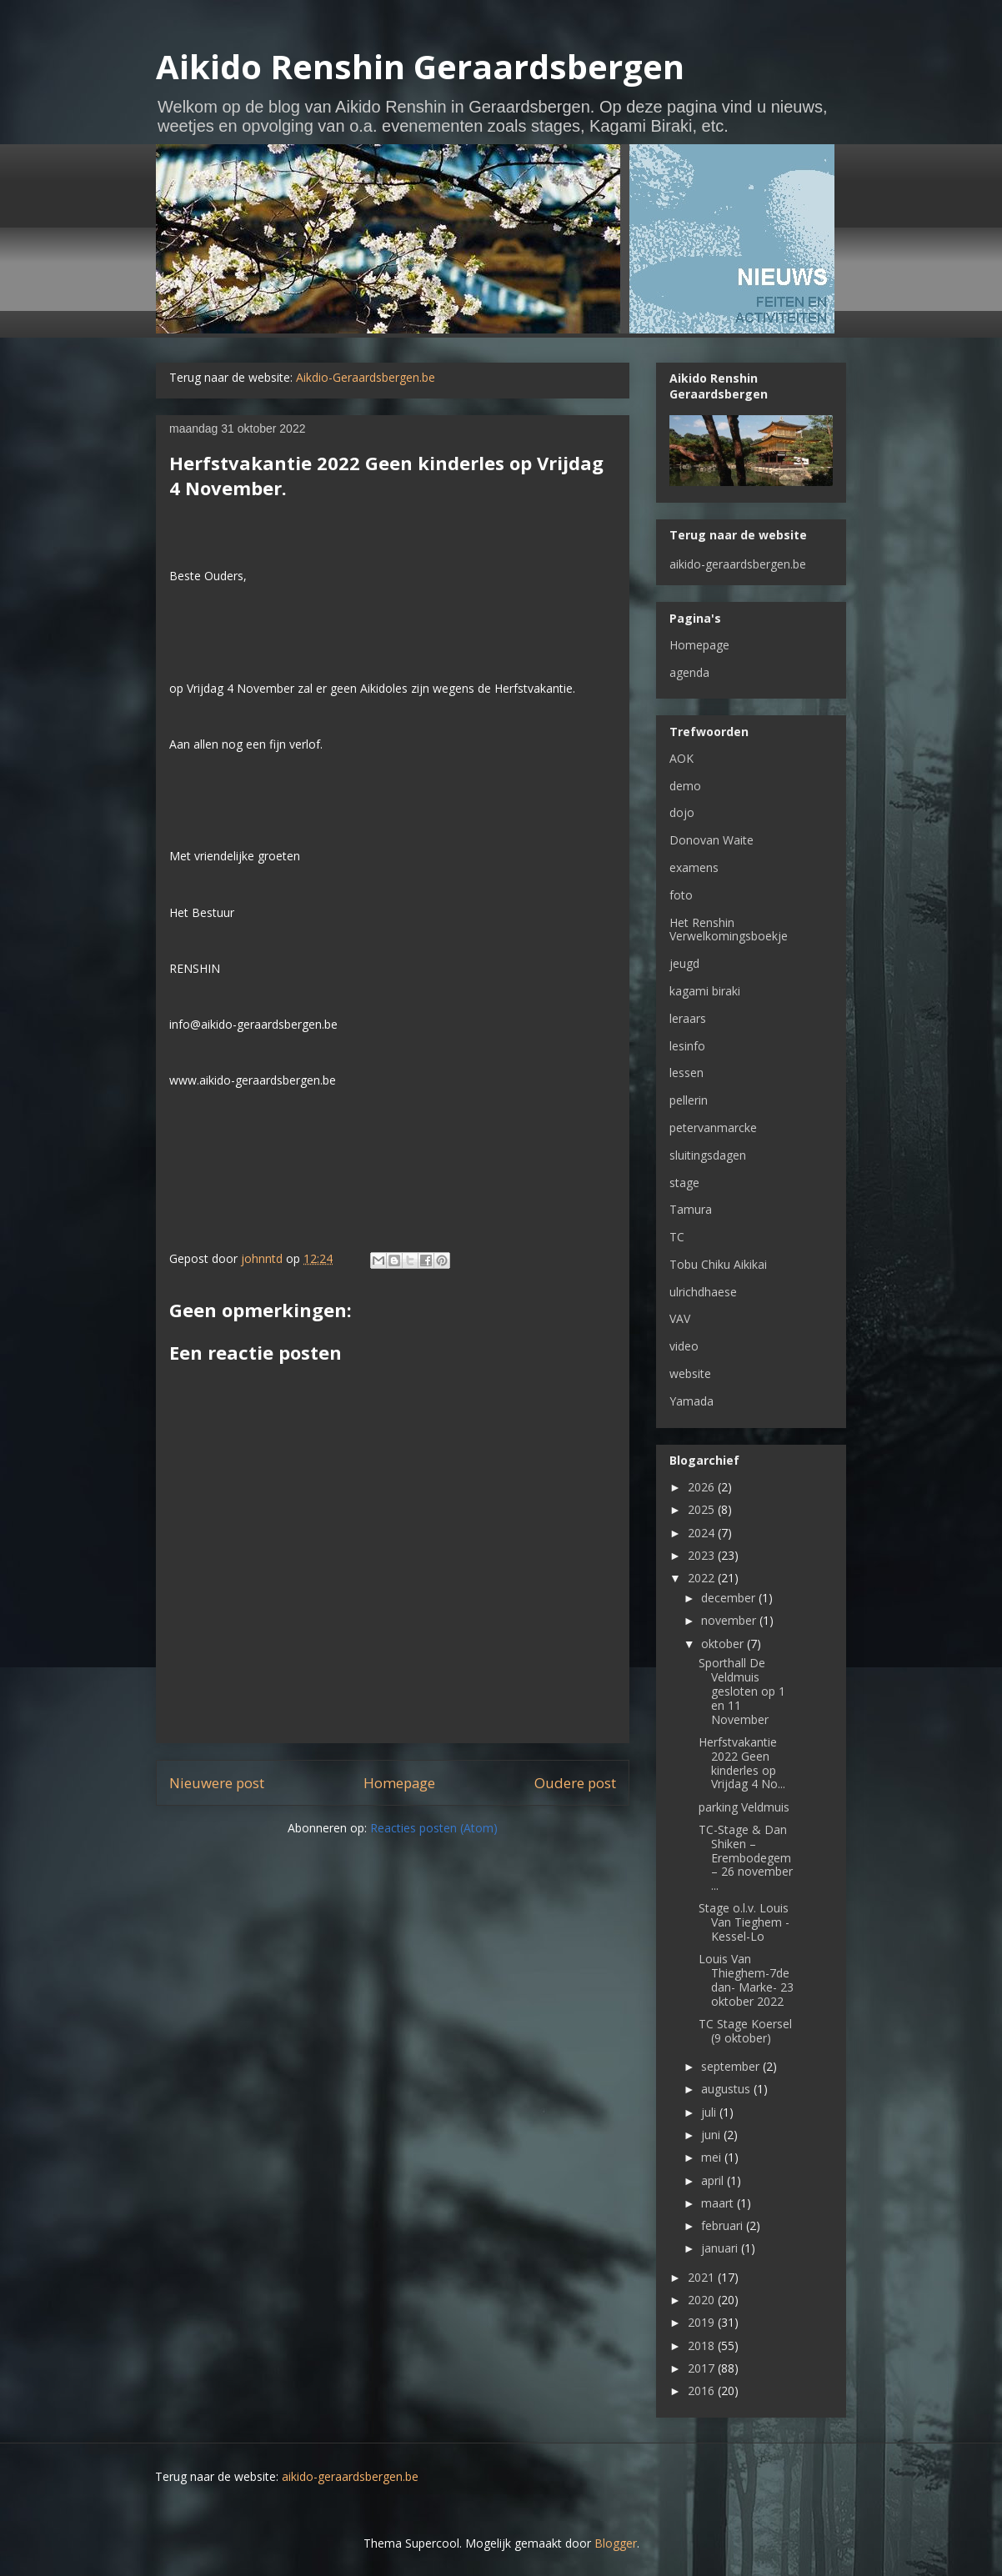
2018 (703, 2345)
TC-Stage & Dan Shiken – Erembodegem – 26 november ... (746, 1857)
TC (676, 1237)
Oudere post (575, 1782)
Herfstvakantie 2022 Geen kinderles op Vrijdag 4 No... (742, 1763)
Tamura (690, 1209)
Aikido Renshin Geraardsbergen (420, 66)
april (714, 2180)
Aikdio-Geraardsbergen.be (365, 377)
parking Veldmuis (744, 1807)
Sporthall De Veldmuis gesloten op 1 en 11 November (742, 1691)
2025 (703, 1509)
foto (681, 895)
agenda (689, 672)
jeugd (684, 963)
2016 (703, 2390)
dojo (681, 812)
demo (685, 786)
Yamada (691, 1401)
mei (712, 2157)
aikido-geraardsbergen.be (737, 564)
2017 (703, 2368)
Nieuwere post (216, 1782)
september (732, 2066)
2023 (703, 1555)
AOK (681, 758)
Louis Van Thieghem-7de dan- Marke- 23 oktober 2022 (746, 1979)
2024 (703, 1533)
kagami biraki (704, 991)
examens (694, 867)
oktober (724, 1643)
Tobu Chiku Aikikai (718, 1264)
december (730, 1598)
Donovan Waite (711, 840)
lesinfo (687, 1046)
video (684, 1346)
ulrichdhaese (703, 1292)
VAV (679, 1318)
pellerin (688, 1100)
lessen (686, 1072)
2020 (703, 2300)
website (690, 1373)
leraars (687, 1018)
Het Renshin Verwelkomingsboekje (728, 930)
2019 (703, 2322)
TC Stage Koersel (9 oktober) (745, 2031)
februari (723, 2225)
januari (721, 2248)
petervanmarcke (713, 1127)
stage (684, 1182)
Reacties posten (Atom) (434, 1828)
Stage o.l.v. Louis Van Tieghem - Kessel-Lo (744, 1922)
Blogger (615, 2543)
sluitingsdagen (707, 1155)
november (730, 1620)
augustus (727, 2089)
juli (710, 2112)
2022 (703, 1578)
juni (712, 2134)
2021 (703, 2277)
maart (719, 2203)
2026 (703, 1487)
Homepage (399, 1782)
